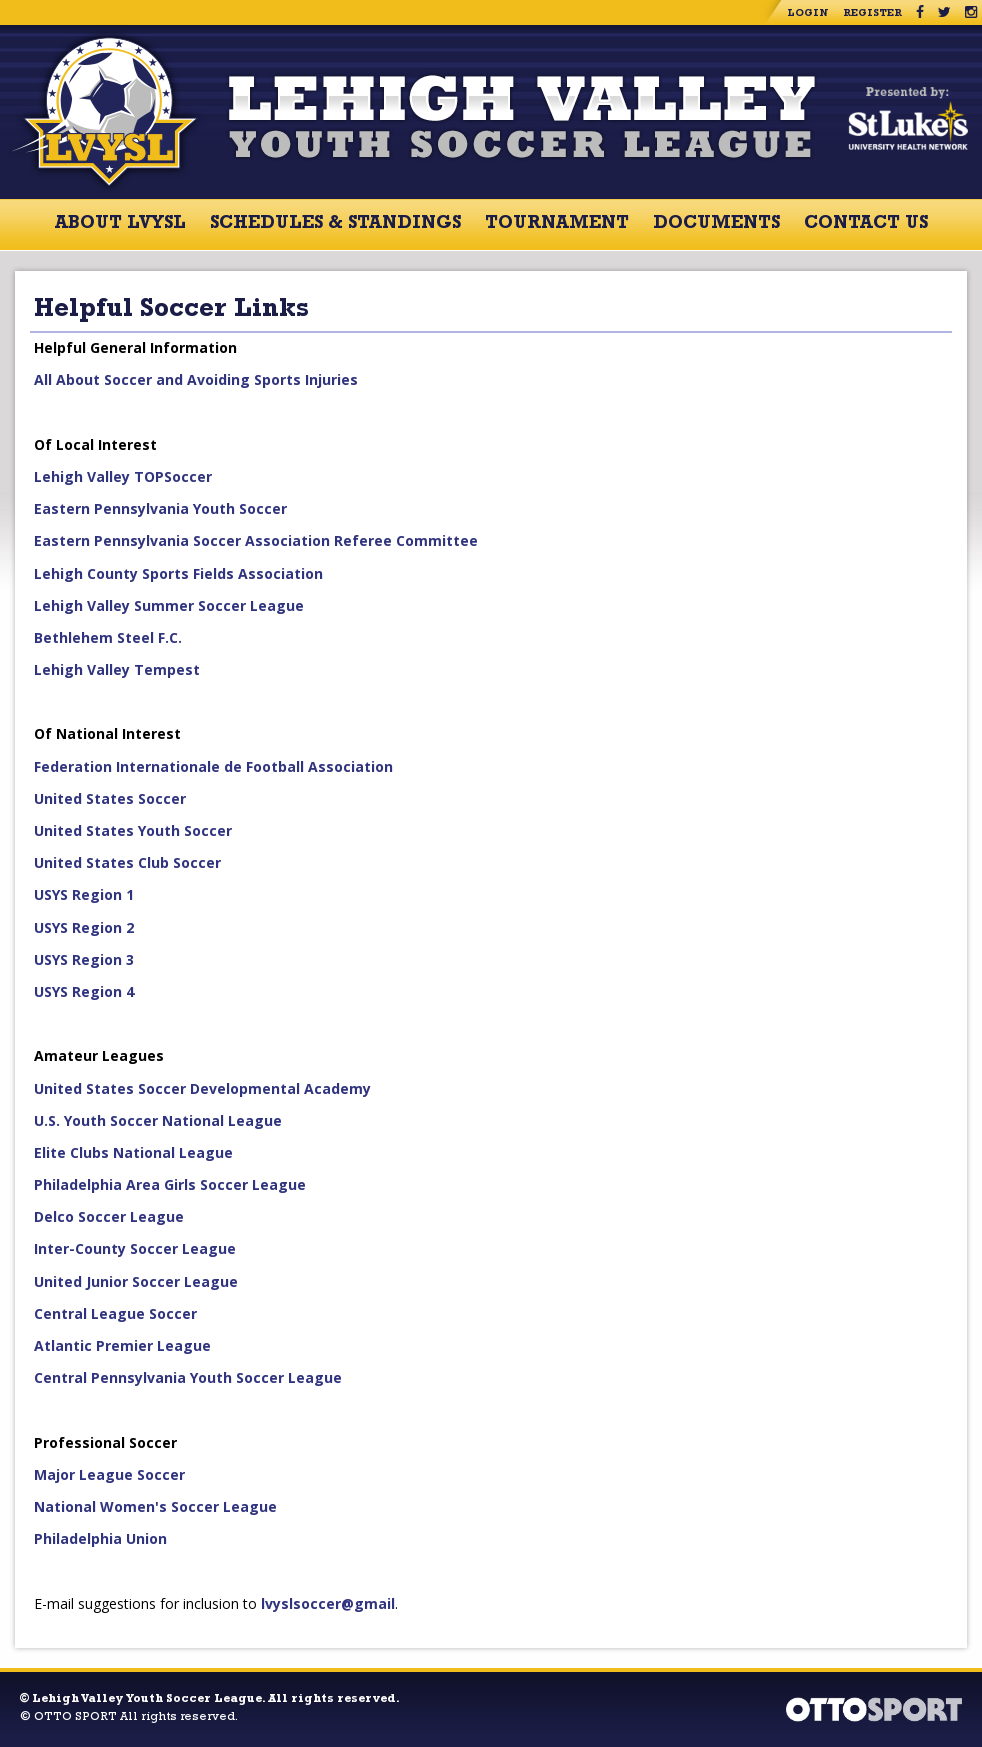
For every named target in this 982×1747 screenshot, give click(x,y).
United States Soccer (110, 798)
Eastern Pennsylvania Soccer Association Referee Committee (256, 540)
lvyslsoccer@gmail (328, 1603)
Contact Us (866, 225)
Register (872, 14)
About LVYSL (120, 225)
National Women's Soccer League (155, 1506)
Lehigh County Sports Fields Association (178, 573)
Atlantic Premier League (122, 1345)
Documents (716, 225)
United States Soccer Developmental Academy (202, 1088)
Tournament (557, 225)
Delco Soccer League (109, 1216)
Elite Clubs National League (133, 1152)
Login (808, 14)
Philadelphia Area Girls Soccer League (170, 1184)
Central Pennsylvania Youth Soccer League (188, 1377)
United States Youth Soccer (133, 830)
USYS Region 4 (84, 991)
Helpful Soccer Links (171, 311)
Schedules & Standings (335, 225)
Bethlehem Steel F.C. (108, 637)
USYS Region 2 (84, 927)
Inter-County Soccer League (135, 1248)
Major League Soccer (109, 1474)
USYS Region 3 (84, 959)
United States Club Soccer (127, 862)
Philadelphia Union (100, 1538)
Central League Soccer (115, 1313)
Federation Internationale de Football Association (213, 766)
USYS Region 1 (84, 894)
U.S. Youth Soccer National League (158, 1120)
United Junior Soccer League (136, 1281)
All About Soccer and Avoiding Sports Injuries (196, 379)
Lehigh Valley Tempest (117, 669)
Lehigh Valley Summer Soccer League (169, 605)
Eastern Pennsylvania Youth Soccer (160, 508)
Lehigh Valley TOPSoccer (123, 476)
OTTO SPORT (75, 1718)
